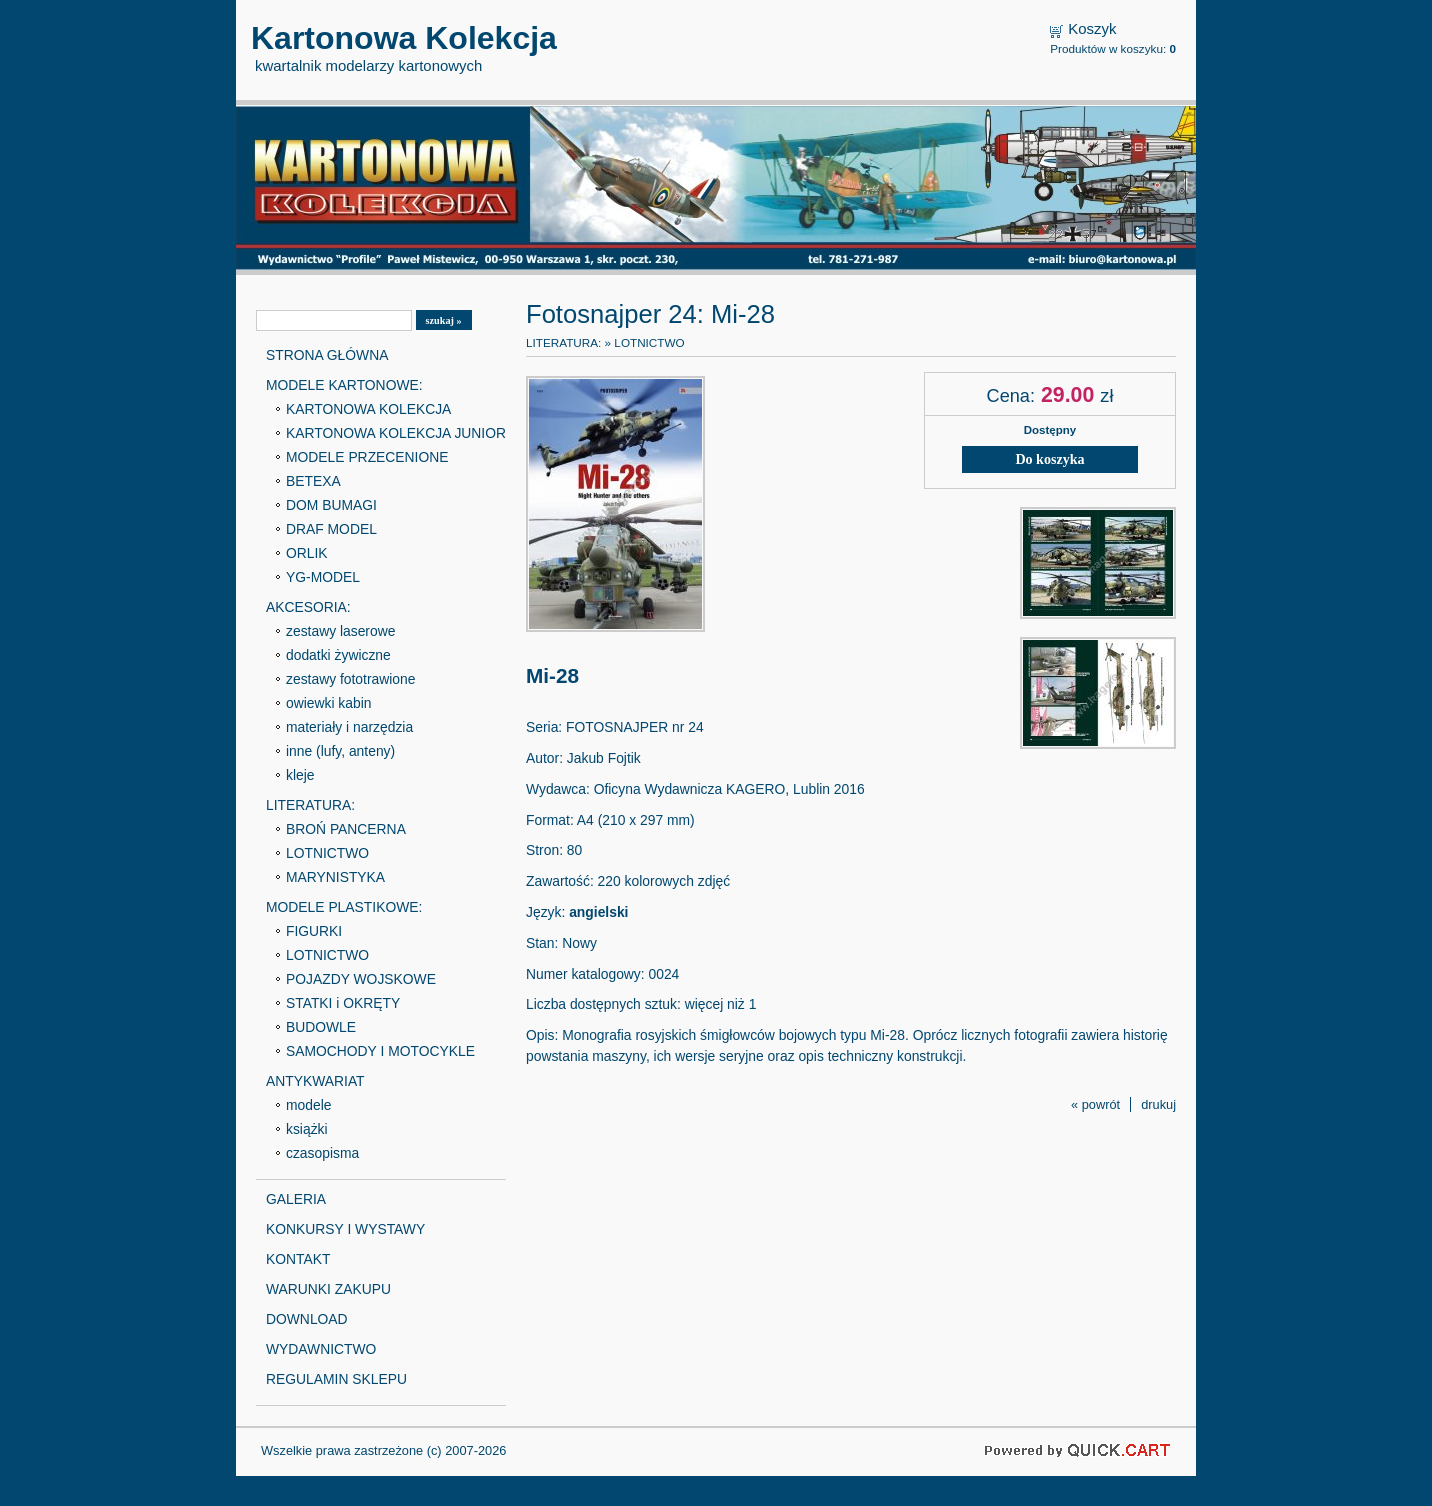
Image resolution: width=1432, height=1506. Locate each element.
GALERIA (296, 1199)
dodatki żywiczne (338, 655)
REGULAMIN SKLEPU (336, 1379)
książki (307, 1129)
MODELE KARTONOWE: (344, 385)
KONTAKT (298, 1259)
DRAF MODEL (331, 529)
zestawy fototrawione (350, 679)
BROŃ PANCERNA (346, 829)
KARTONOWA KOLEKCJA (368, 409)
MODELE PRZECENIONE (367, 457)
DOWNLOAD (307, 1319)
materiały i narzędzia (349, 727)
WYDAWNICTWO (321, 1349)
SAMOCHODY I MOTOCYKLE (380, 1051)
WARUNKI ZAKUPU (328, 1289)
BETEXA (313, 481)
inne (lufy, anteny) (340, 751)
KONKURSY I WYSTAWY (345, 1229)
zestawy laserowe (340, 631)
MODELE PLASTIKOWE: (344, 907)
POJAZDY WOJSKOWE (361, 979)
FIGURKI (314, 931)
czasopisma (322, 1153)
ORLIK (307, 553)
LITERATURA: (310, 805)
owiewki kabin (329, 703)
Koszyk (1092, 28)
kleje (300, 775)
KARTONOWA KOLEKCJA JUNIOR (396, 433)
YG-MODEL (323, 577)
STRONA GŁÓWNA (327, 355)
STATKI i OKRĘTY (343, 1003)
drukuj (1158, 1104)
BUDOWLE (321, 1027)
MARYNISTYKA (335, 877)
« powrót (1095, 1104)
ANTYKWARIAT (315, 1081)
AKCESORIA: (308, 607)
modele (308, 1105)
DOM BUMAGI (331, 505)
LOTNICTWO (327, 853)
